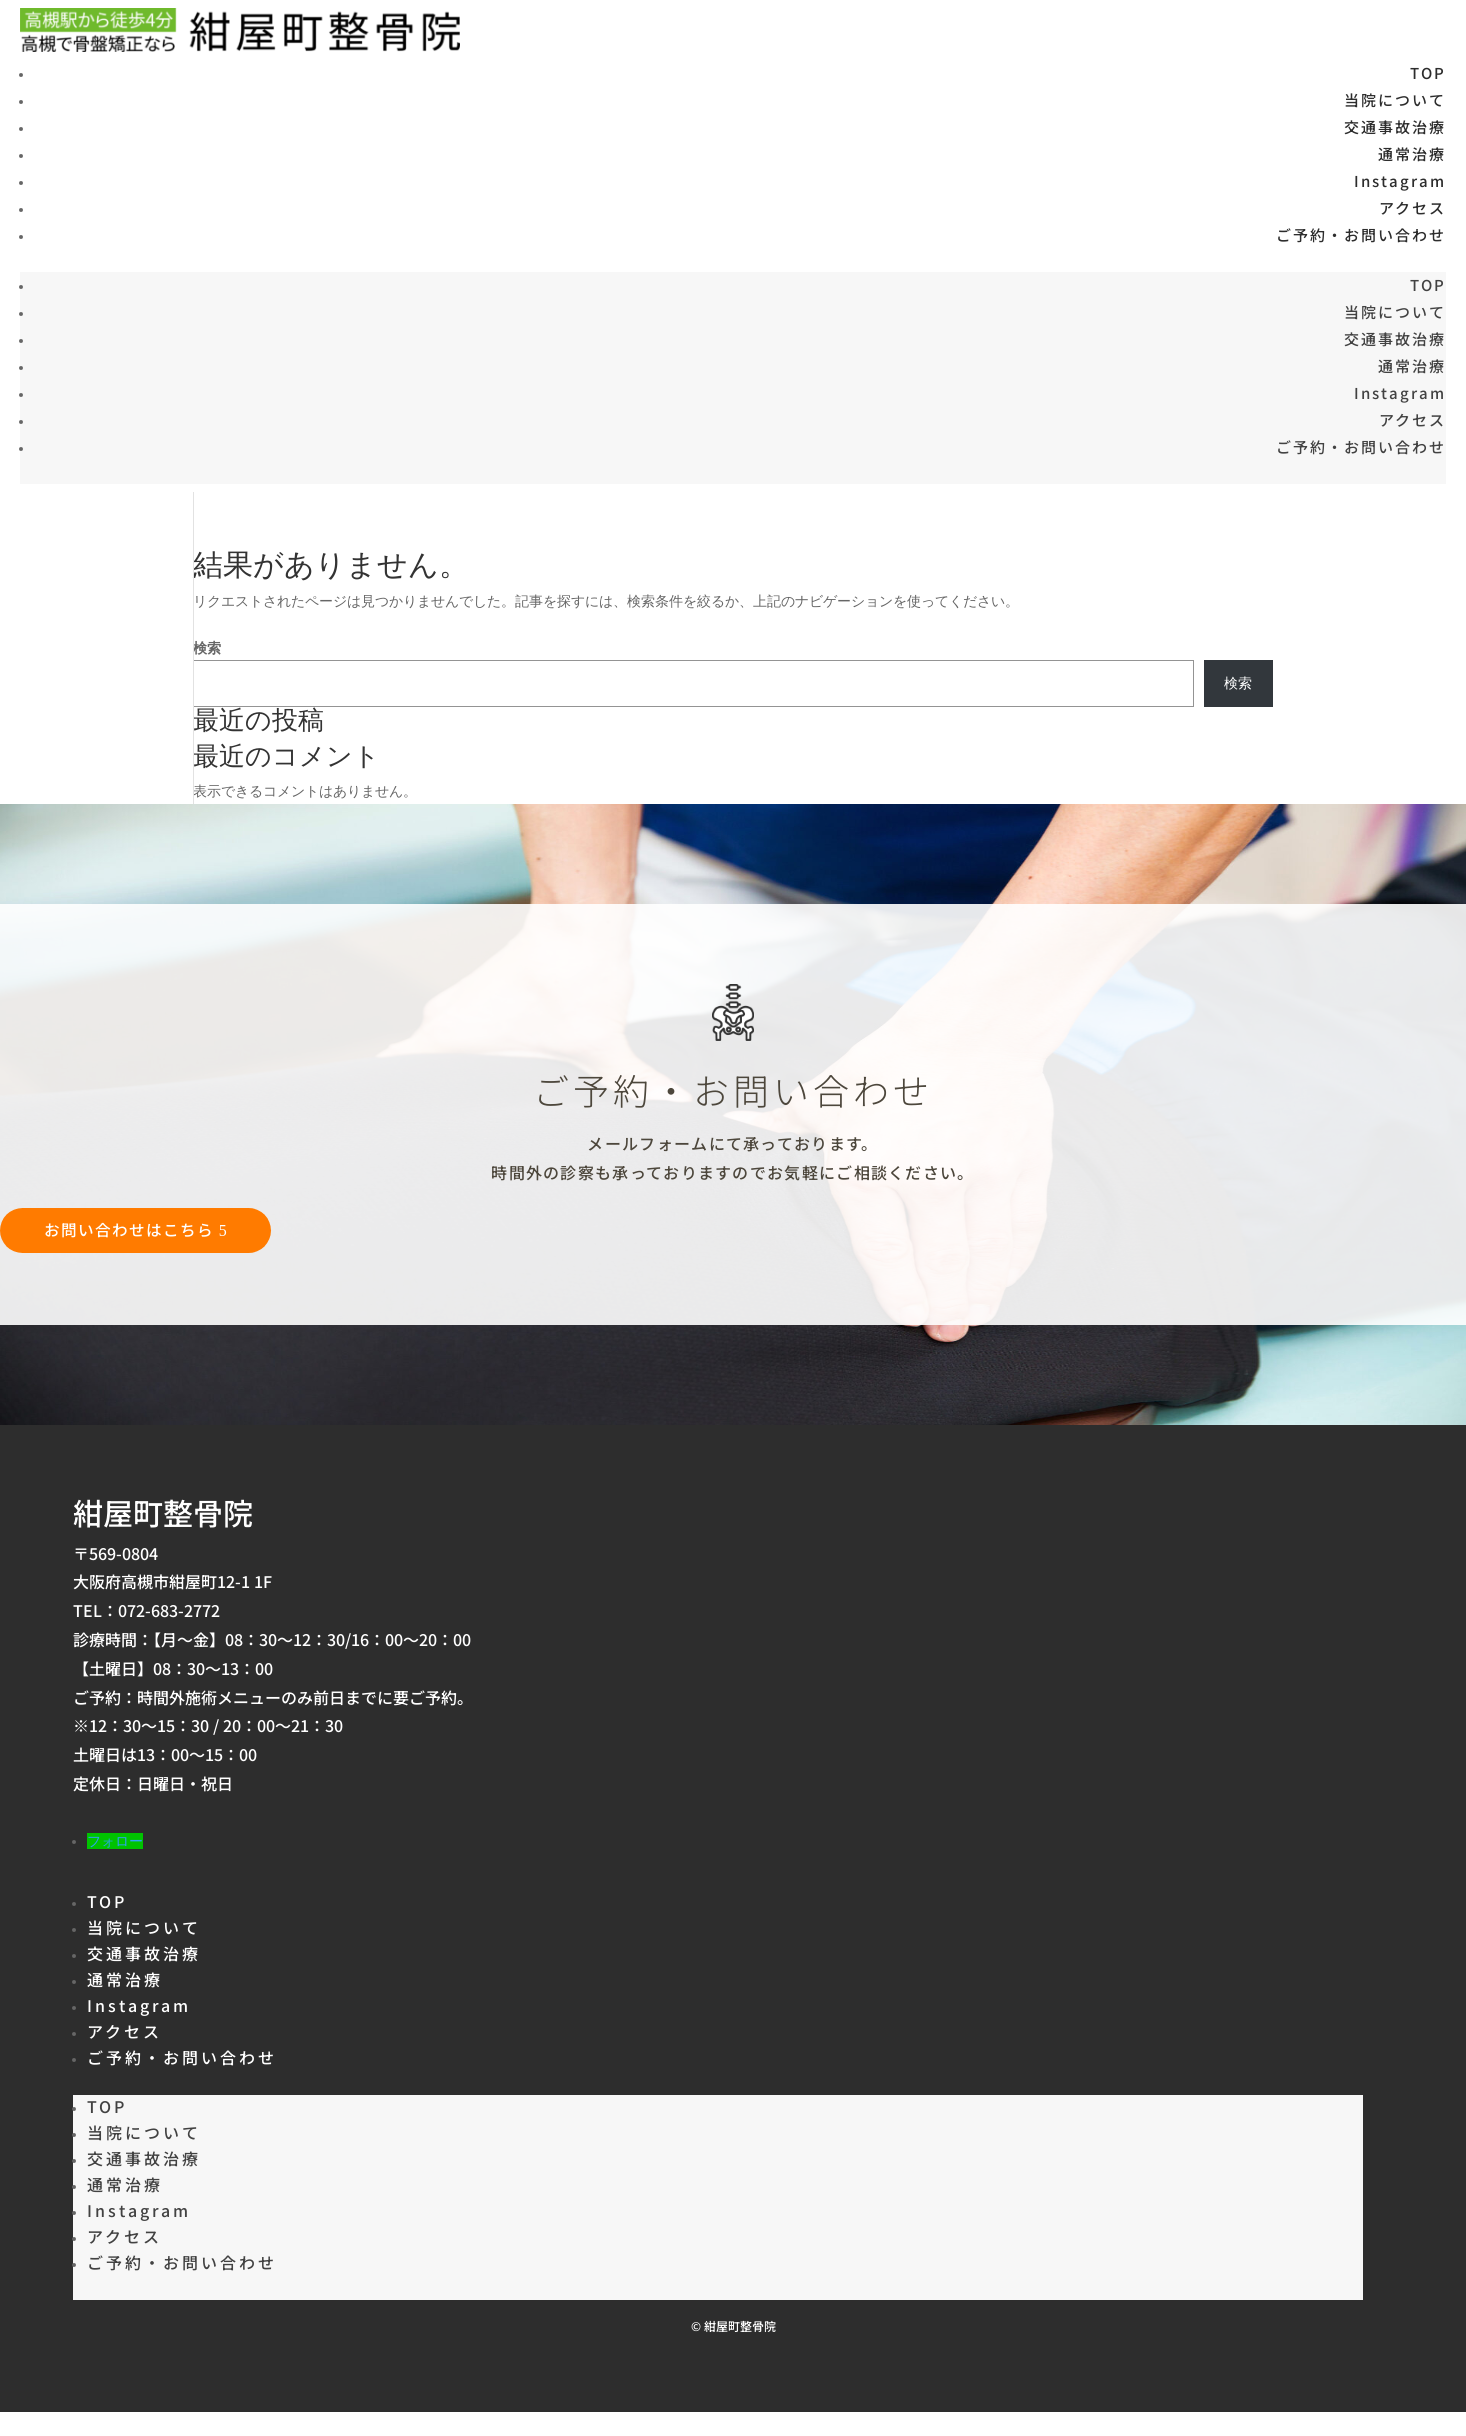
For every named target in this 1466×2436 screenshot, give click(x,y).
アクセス (1412, 207)
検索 (207, 648)
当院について (1395, 99)
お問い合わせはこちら (133, 1230)
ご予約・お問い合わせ (1361, 234)
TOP (1428, 72)
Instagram (1400, 180)
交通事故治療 (1395, 126)
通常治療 (1412, 153)
